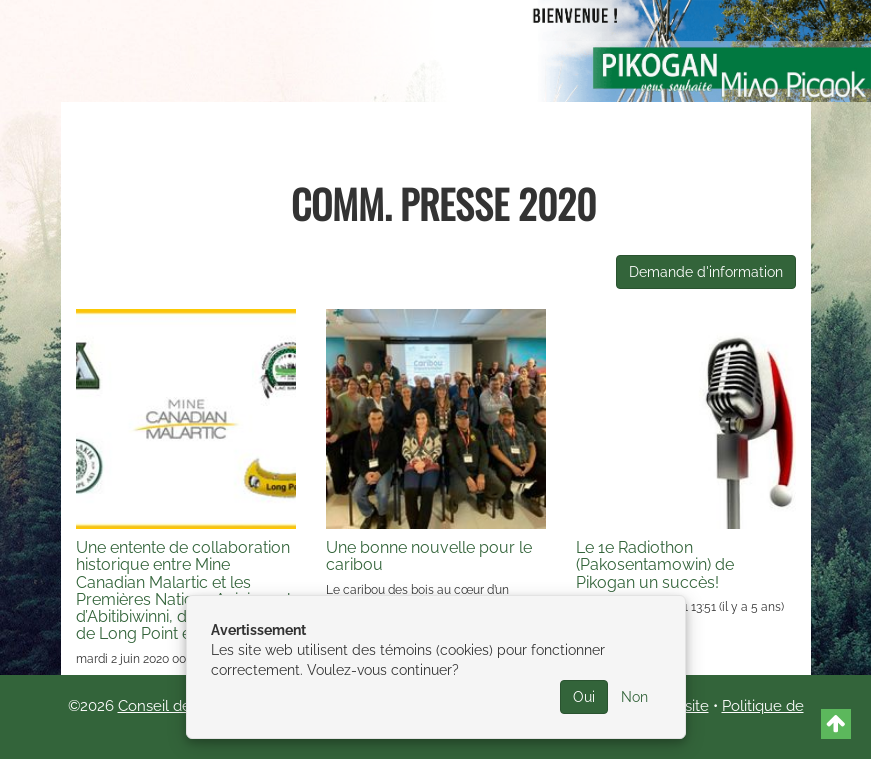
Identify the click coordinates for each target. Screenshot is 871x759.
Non (634, 697)
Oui (584, 697)
